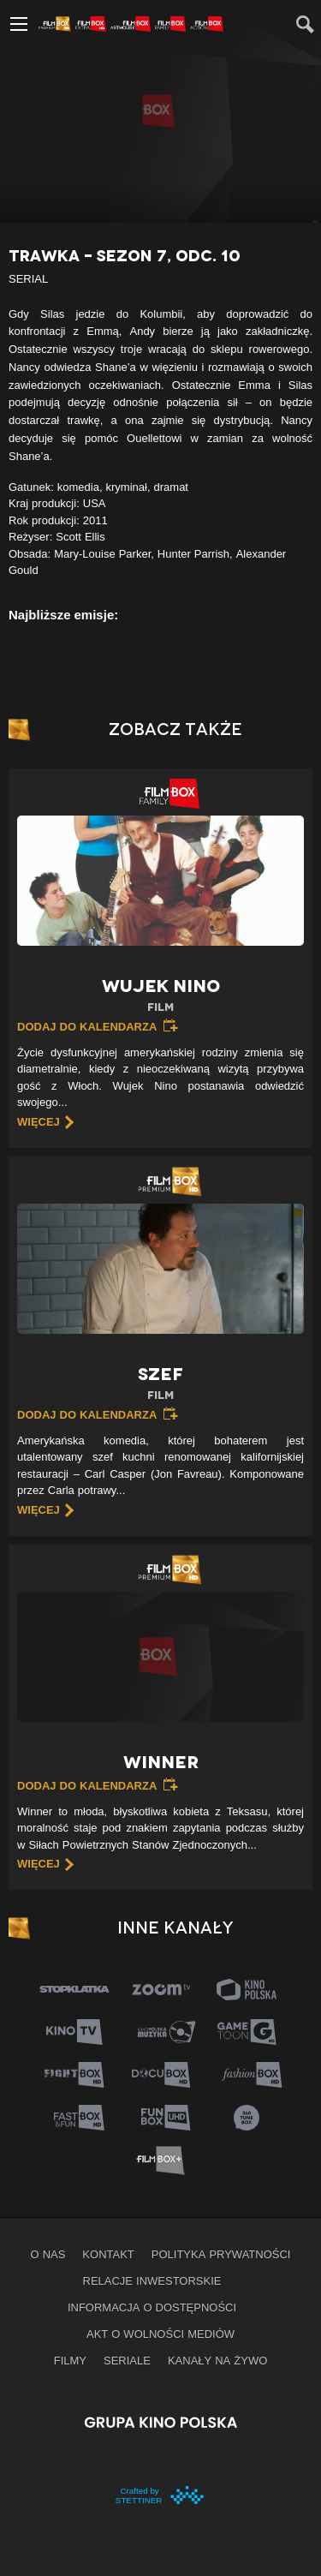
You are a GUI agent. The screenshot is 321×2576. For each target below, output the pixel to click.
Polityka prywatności (221, 2254)
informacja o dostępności (152, 2307)
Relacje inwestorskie (152, 2280)
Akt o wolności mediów (160, 2333)
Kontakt (108, 2254)
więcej (38, 1121)
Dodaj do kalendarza (87, 1026)
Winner (161, 1762)
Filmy (70, 2360)
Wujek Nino (160, 996)
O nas (48, 2254)
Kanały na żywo (217, 2360)
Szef (160, 1384)
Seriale (127, 2360)
